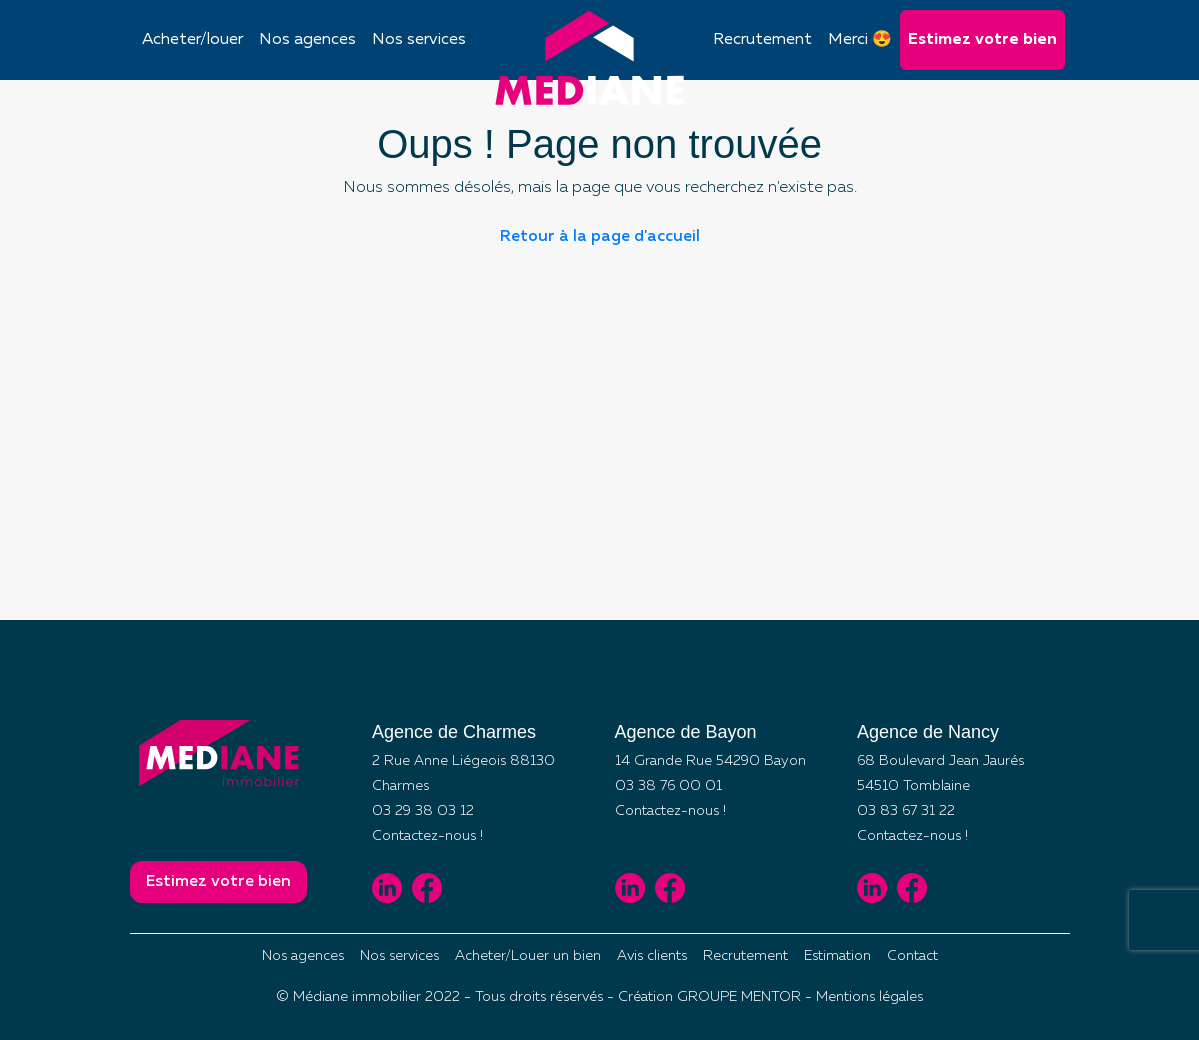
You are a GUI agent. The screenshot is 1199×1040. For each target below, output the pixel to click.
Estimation (837, 956)
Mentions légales (869, 997)
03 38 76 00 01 (668, 786)
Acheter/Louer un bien (528, 956)
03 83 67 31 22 (906, 811)
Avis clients (652, 956)
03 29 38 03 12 (423, 811)
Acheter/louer (192, 40)
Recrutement (762, 40)
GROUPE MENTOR (739, 997)
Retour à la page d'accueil (600, 237)
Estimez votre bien (982, 40)
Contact (912, 956)
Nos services (419, 40)
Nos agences (307, 40)
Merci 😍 (860, 40)
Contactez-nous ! (427, 836)
